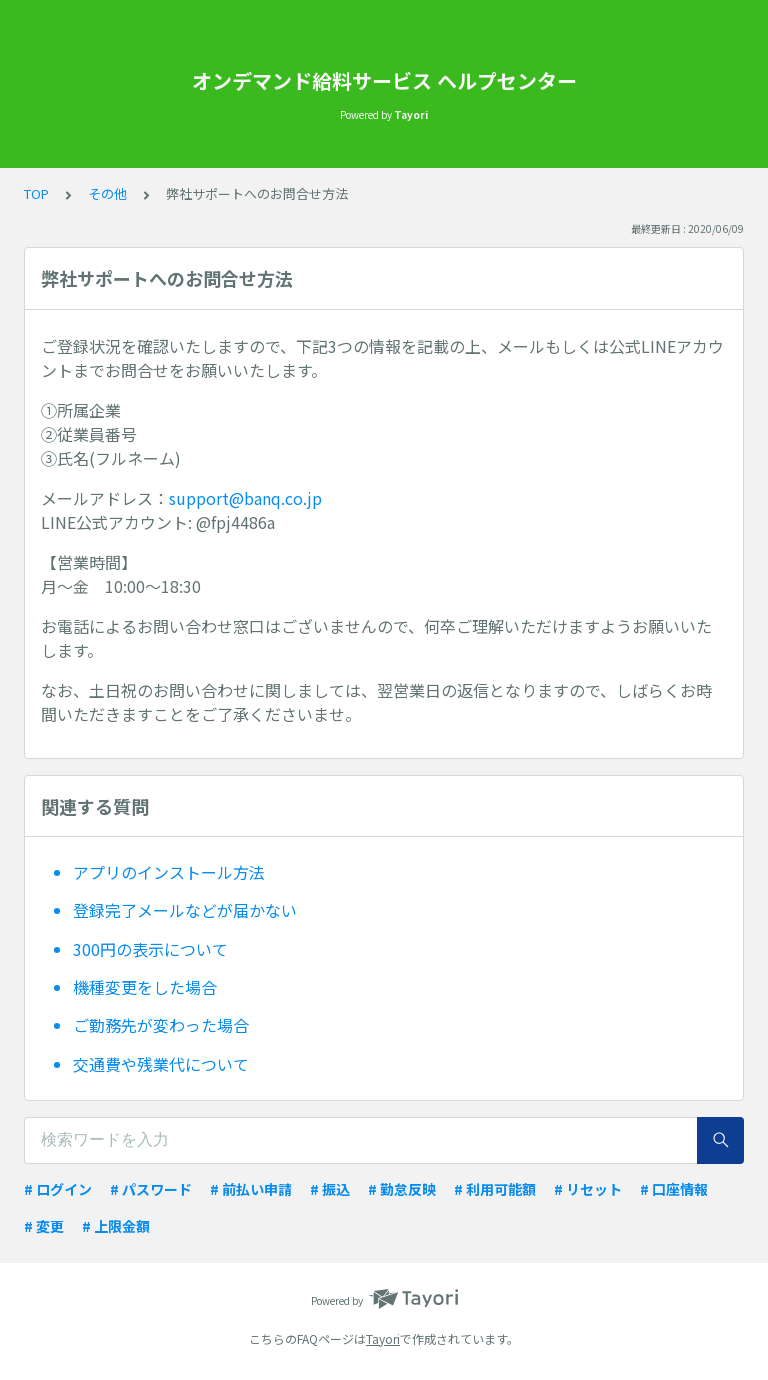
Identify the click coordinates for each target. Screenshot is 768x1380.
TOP (36, 193)
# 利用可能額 (495, 1189)
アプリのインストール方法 (169, 872)
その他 (107, 193)
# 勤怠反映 (402, 1189)
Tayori (383, 1338)
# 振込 (330, 1189)
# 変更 (44, 1226)
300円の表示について (150, 949)
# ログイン (58, 1189)
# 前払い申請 (251, 1189)
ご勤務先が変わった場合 (161, 1025)
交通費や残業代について (161, 1064)
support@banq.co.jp (245, 498)
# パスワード (151, 1189)
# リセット (588, 1189)
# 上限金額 (116, 1226)
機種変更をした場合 (145, 987)
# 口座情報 (674, 1189)
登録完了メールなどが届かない (185, 910)
